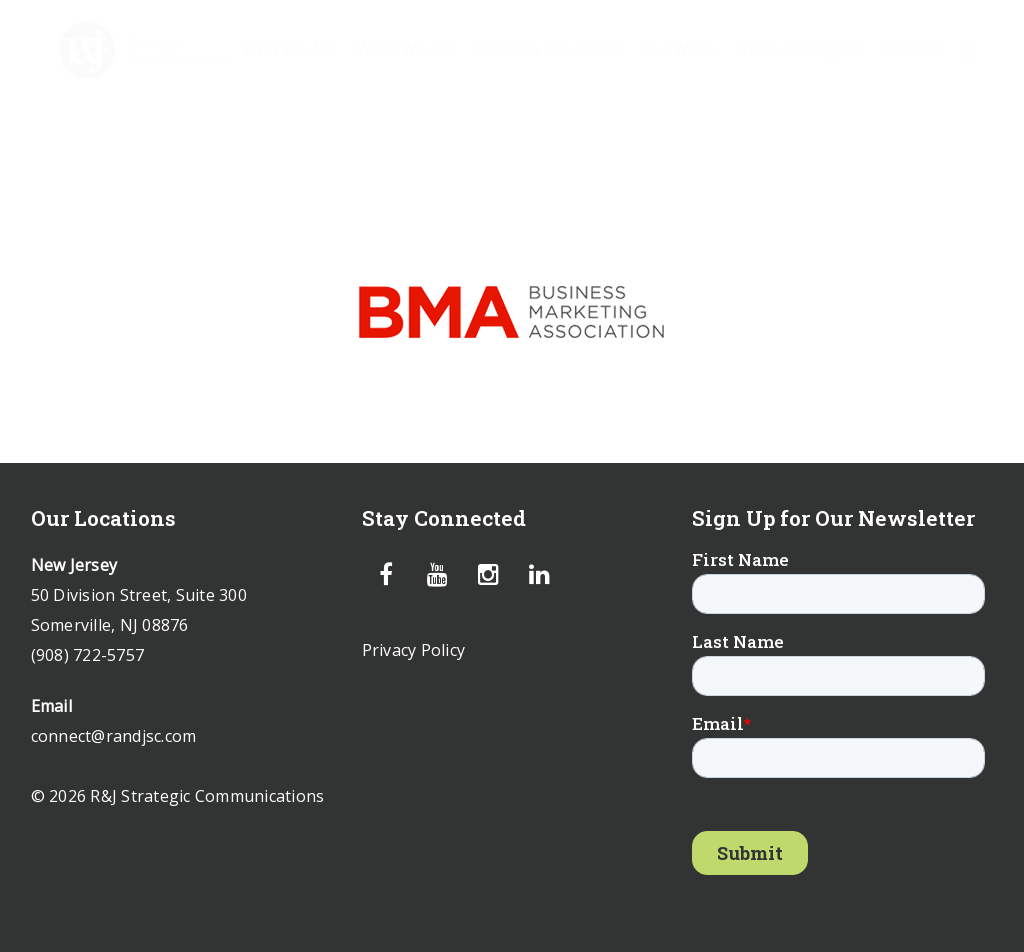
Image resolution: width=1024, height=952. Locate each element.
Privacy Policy (414, 650)
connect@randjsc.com (114, 736)
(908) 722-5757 (88, 655)
